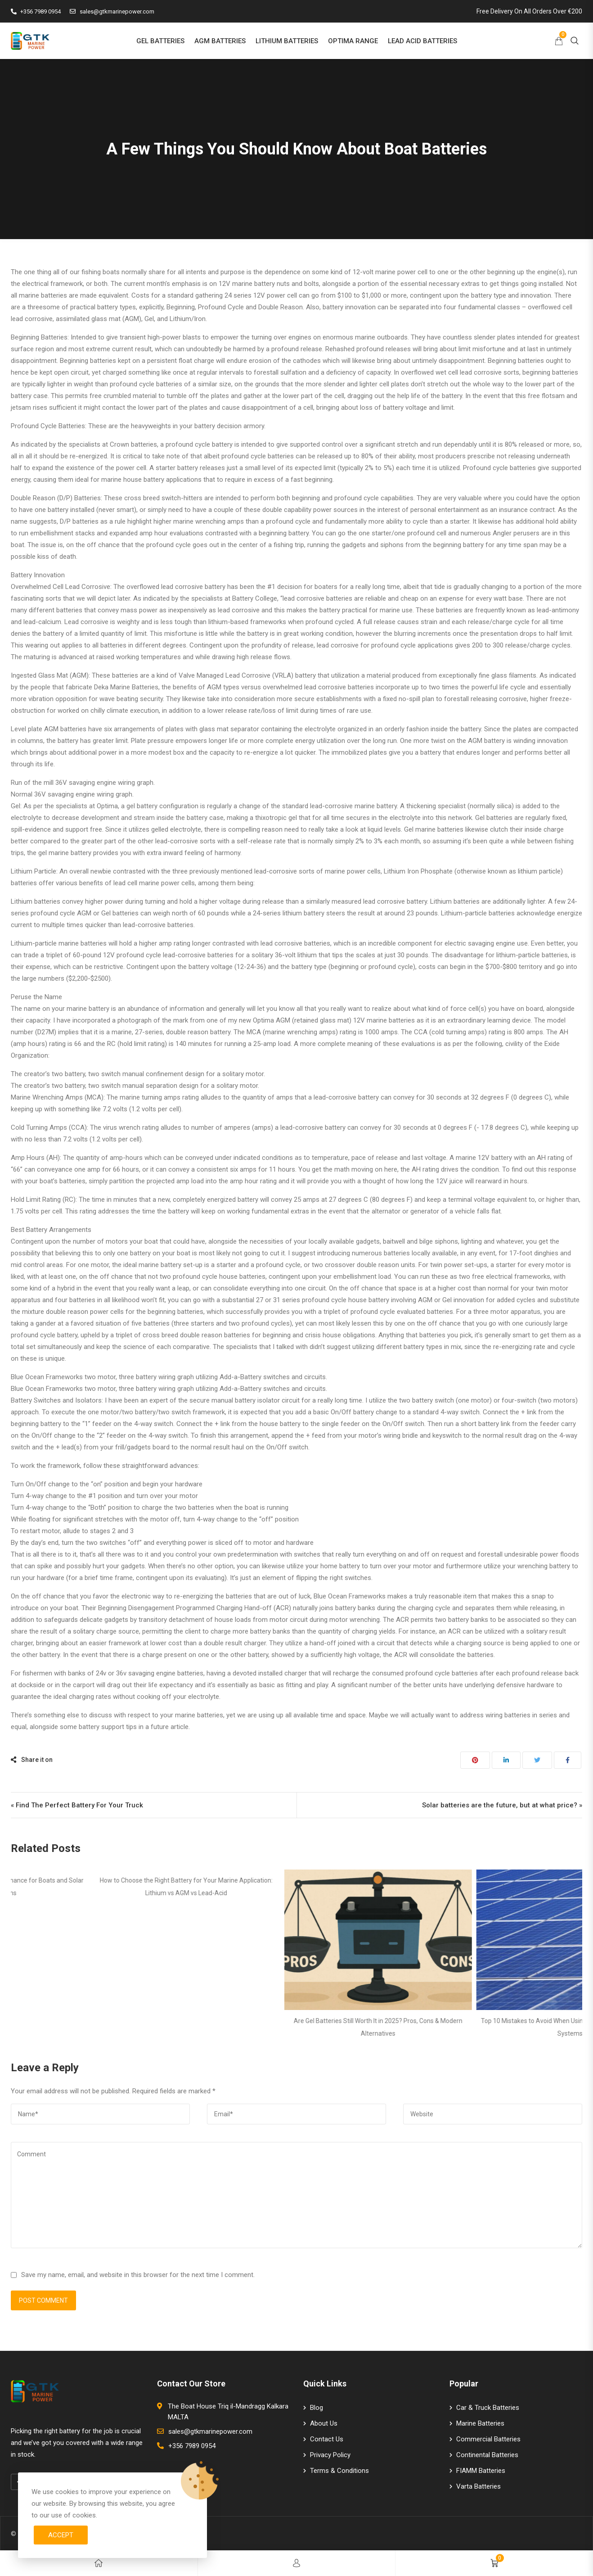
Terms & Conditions (339, 2471)
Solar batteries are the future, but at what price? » (502, 1805)
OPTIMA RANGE (353, 41)
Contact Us (326, 2439)
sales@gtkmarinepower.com (112, 11)
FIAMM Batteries (480, 2471)
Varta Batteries (478, 2486)
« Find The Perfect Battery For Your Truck (77, 1805)
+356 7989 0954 (36, 11)
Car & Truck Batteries (487, 2408)
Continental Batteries (487, 2455)
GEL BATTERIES (160, 41)
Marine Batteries (480, 2423)
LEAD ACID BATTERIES (422, 41)
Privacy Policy (330, 2455)
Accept (60, 2535)
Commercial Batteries (488, 2439)
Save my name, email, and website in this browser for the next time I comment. (138, 2275)
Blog (316, 2408)
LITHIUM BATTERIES (287, 41)
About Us (323, 2423)
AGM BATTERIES (220, 41)
